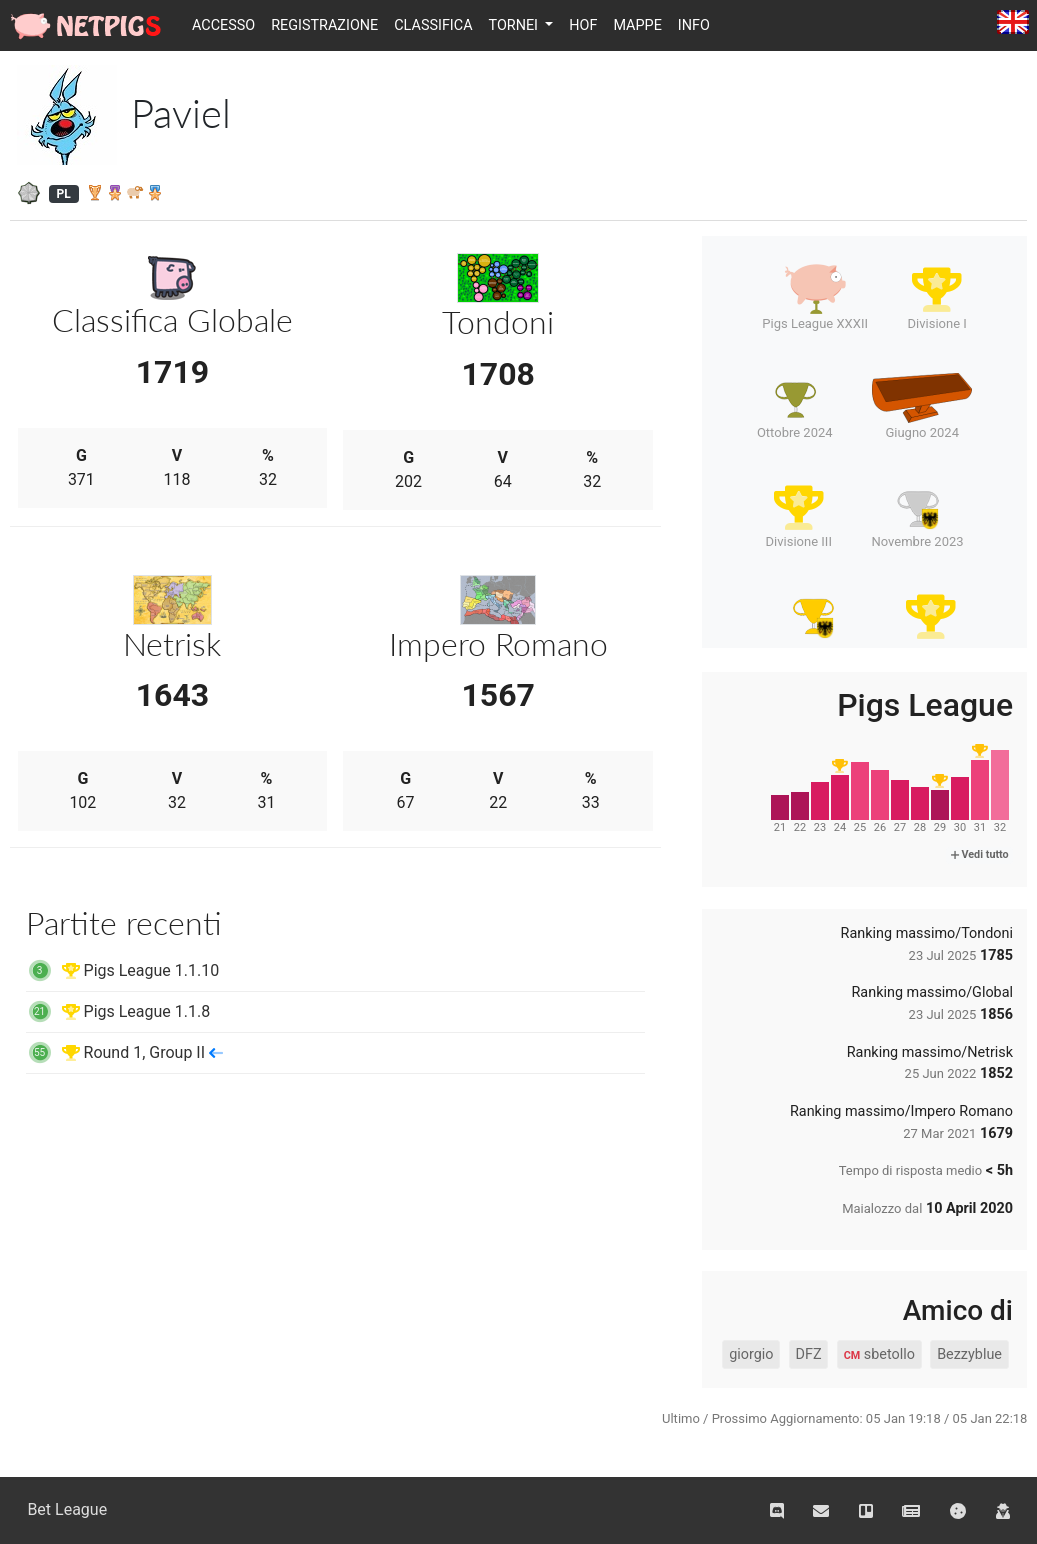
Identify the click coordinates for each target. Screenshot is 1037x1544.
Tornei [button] (515, 25)
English (1013, 23)
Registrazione (324, 25)
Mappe (637, 25)
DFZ (809, 1354)
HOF (583, 25)
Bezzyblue (969, 1354)
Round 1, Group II (124, 1052)
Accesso (223, 25)
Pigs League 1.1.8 (118, 1011)
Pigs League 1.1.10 (123, 970)
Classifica (433, 25)
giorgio (751, 1354)
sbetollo (879, 1355)
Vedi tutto (980, 854)
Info (694, 25)
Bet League (67, 1509)
